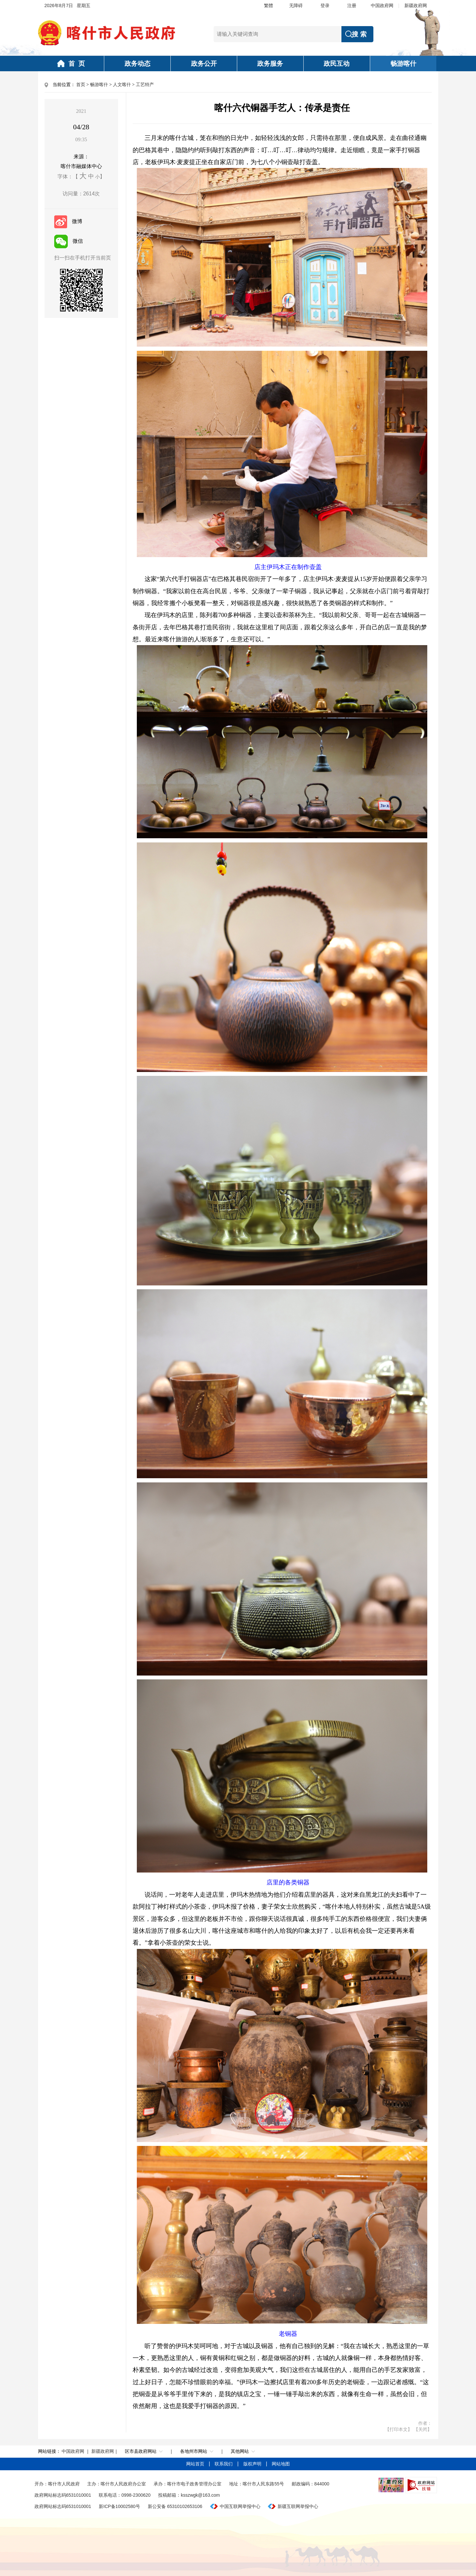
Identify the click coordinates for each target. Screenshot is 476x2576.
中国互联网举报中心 (240, 2506)
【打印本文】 (398, 2429)
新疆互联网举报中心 (298, 2506)
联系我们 (224, 2463)
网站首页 (196, 2463)
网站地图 (281, 2463)
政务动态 (137, 63)
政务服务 (270, 63)
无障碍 (296, 5)
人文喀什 (122, 84)
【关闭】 (423, 2429)
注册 (351, 5)
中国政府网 (382, 5)
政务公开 (204, 63)
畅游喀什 (403, 63)
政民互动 (336, 63)
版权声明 (253, 2463)
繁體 (268, 5)
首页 (80, 84)
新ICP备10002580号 (119, 2506)
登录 (324, 5)
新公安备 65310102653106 (175, 2506)
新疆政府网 (415, 5)
